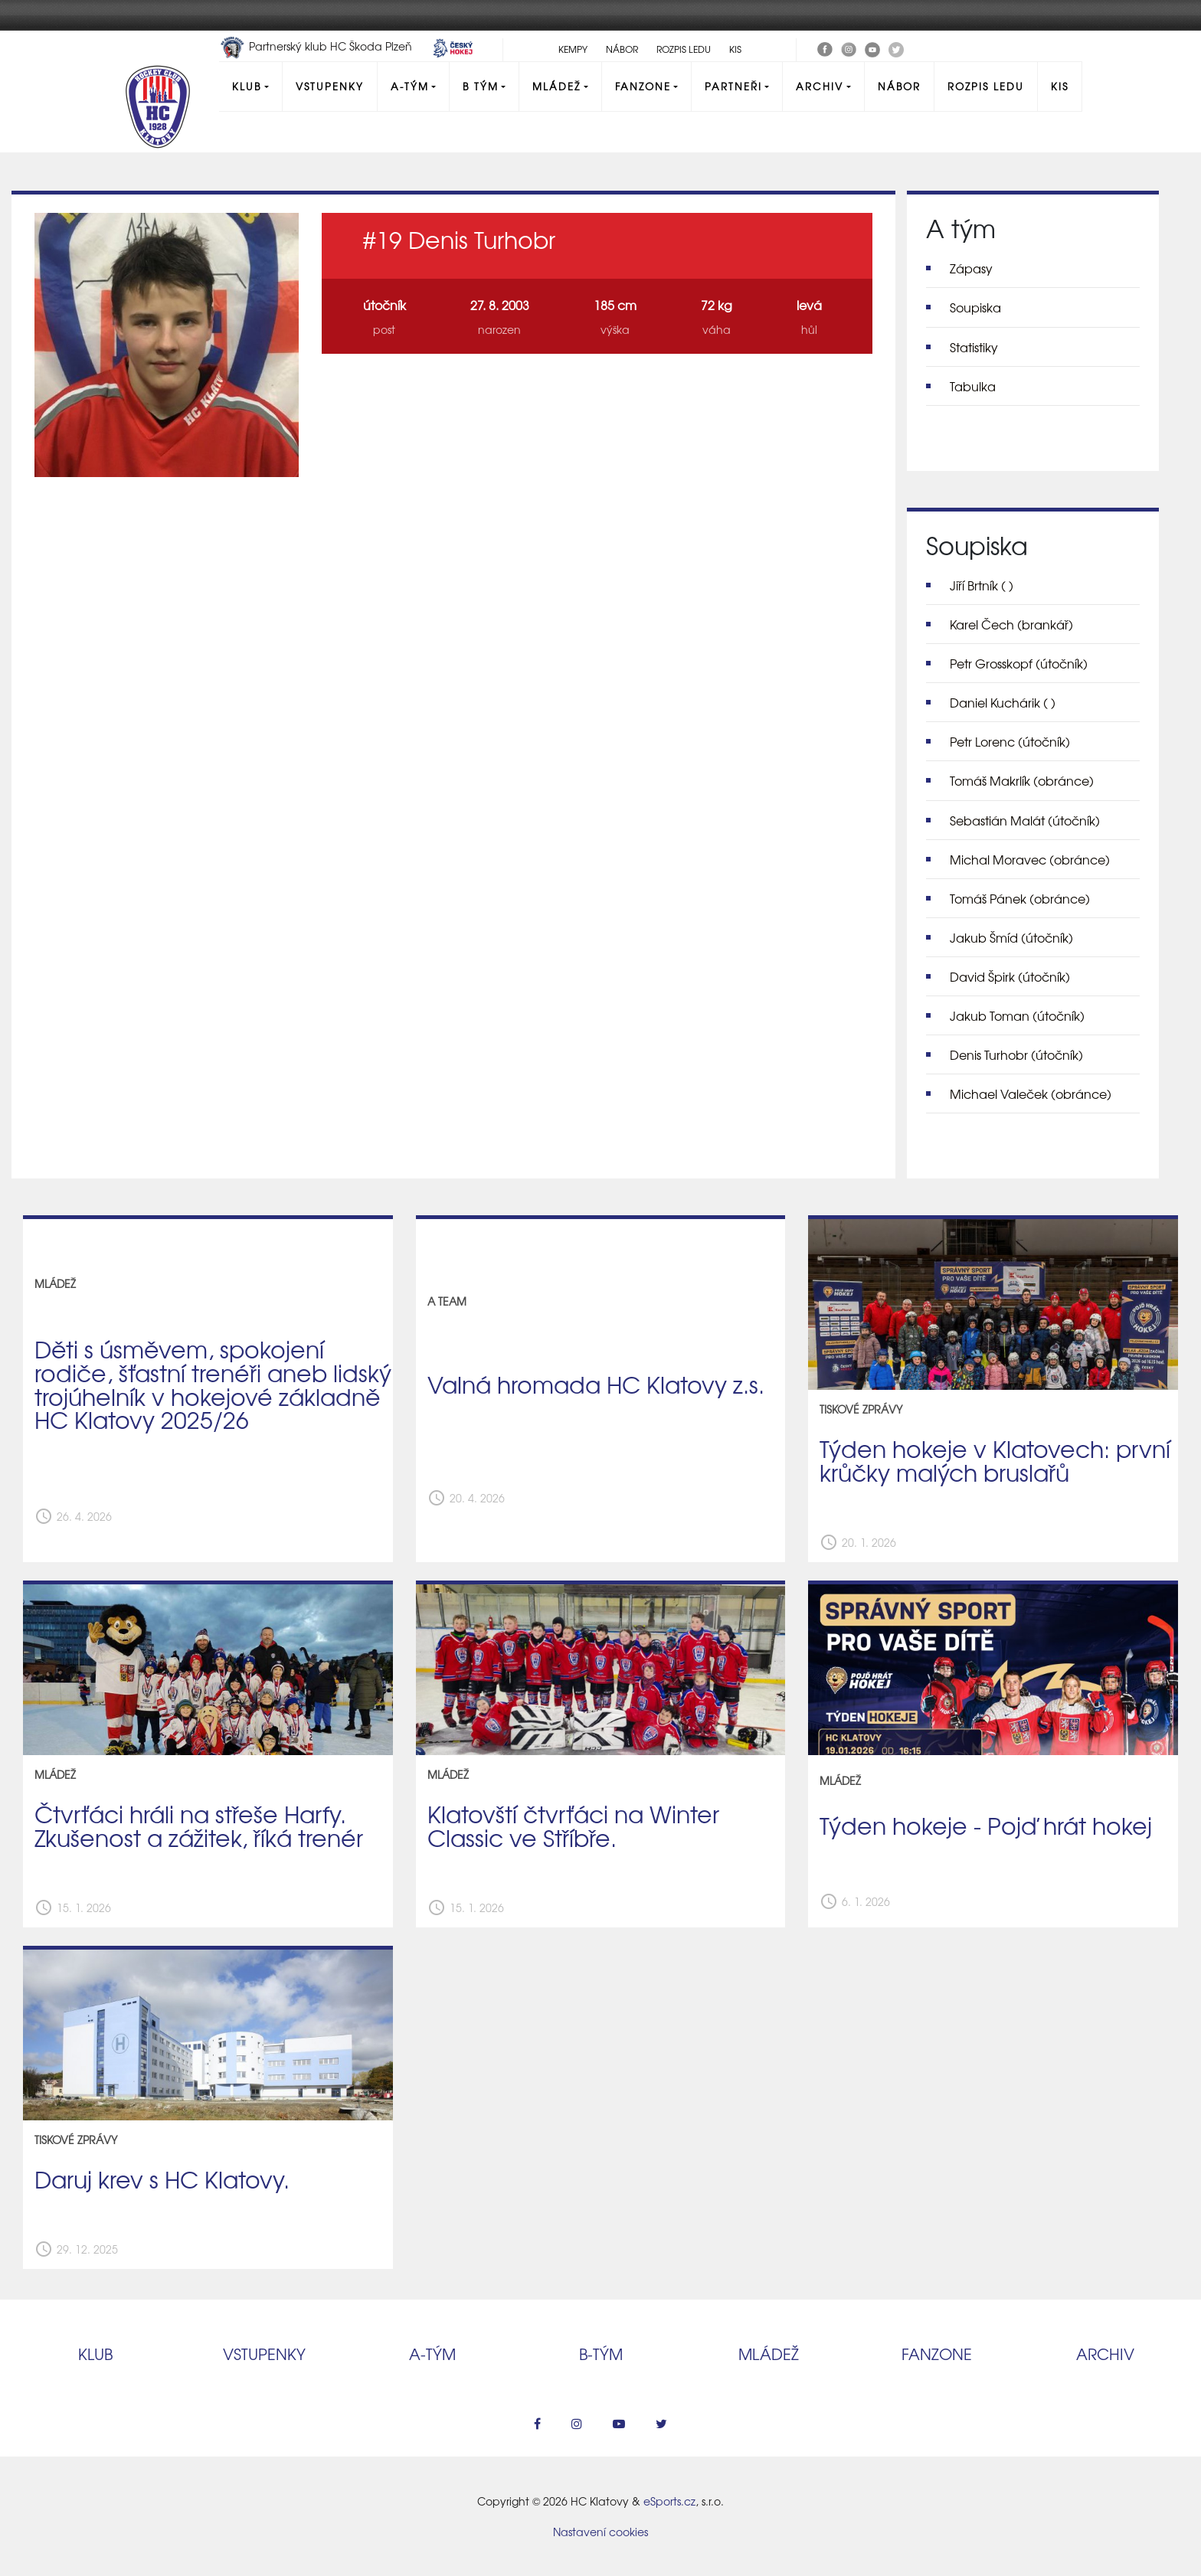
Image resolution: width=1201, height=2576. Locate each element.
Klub (246, 86)
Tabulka (973, 386)
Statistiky (974, 347)
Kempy (572, 49)
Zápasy (971, 268)
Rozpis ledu (683, 49)
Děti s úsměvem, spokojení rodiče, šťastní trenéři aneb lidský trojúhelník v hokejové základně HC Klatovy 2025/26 (212, 1384)
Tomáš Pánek (1020, 898)
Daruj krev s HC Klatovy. (162, 2178)
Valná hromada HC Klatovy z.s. (595, 1384)
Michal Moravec (1030, 859)
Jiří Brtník (981, 585)
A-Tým (410, 86)
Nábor (622, 49)
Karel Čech (1011, 624)
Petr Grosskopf (1019, 663)
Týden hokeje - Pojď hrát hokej (986, 1825)
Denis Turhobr (1016, 1054)
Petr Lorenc (1010, 741)
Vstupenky (330, 86)
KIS (735, 49)
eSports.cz (669, 2501)
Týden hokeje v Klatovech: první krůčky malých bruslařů (995, 1460)
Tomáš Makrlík (1022, 780)
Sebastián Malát (1025, 820)
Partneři (733, 86)
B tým (481, 86)
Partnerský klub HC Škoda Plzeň (317, 46)
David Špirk (1010, 976)
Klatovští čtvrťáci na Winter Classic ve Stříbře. (573, 1825)
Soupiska (975, 307)
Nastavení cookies (600, 2531)
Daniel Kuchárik (1002, 702)
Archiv (819, 86)
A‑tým (432, 2353)
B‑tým (601, 2353)
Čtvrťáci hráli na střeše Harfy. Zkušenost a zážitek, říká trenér (198, 1825)
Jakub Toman (1017, 1015)
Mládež (556, 86)
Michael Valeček (1030, 1093)
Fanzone (643, 86)
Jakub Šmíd (1011, 937)
